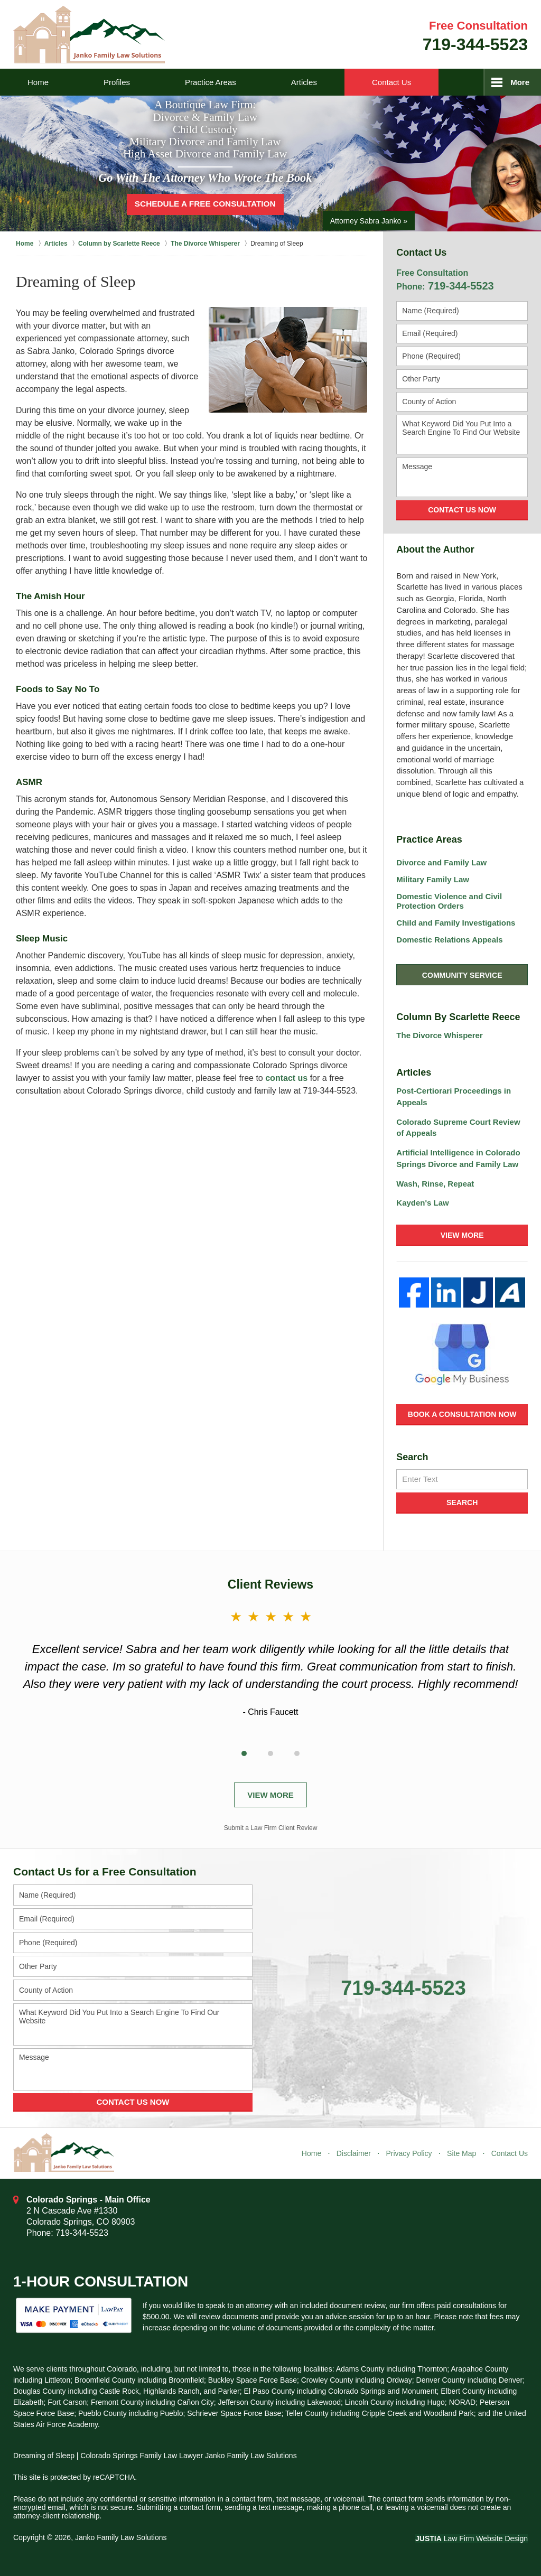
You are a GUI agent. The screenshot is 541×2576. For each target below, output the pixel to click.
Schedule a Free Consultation (205, 203)
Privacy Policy (409, 2153)
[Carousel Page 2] (270, 1753)
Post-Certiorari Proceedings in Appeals (453, 1096)
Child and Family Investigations (455, 922)
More (519, 82)
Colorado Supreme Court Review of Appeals (458, 1127)
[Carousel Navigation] (270, 1751)
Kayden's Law (422, 1202)
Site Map (461, 2153)
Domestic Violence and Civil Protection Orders (449, 901)
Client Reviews (270, 1584)
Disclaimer (354, 2153)
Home (38, 82)
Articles (304, 82)
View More (462, 1235)
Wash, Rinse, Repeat (435, 1183)
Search (462, 1502)
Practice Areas (210, 82)
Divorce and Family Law (441, 862)
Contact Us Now (462, 510)
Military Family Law (432, 879)
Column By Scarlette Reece (458, 1017)
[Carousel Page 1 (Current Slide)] (244, 1753)
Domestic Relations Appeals (449, 939)
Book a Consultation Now (462, 1414)
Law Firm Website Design (471, 2538)
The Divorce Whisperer (439, 1035)
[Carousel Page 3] (297, 1753)
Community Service (462, 975)
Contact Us (391, 82)
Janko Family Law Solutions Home (89, 34)
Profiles (117, 82)
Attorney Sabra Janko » (368, 220)
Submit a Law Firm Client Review (271, 1828)
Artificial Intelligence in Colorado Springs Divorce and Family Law (458, 1158)
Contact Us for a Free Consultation (105, 1871)
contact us (286, 1078)
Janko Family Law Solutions (121, 2537)
